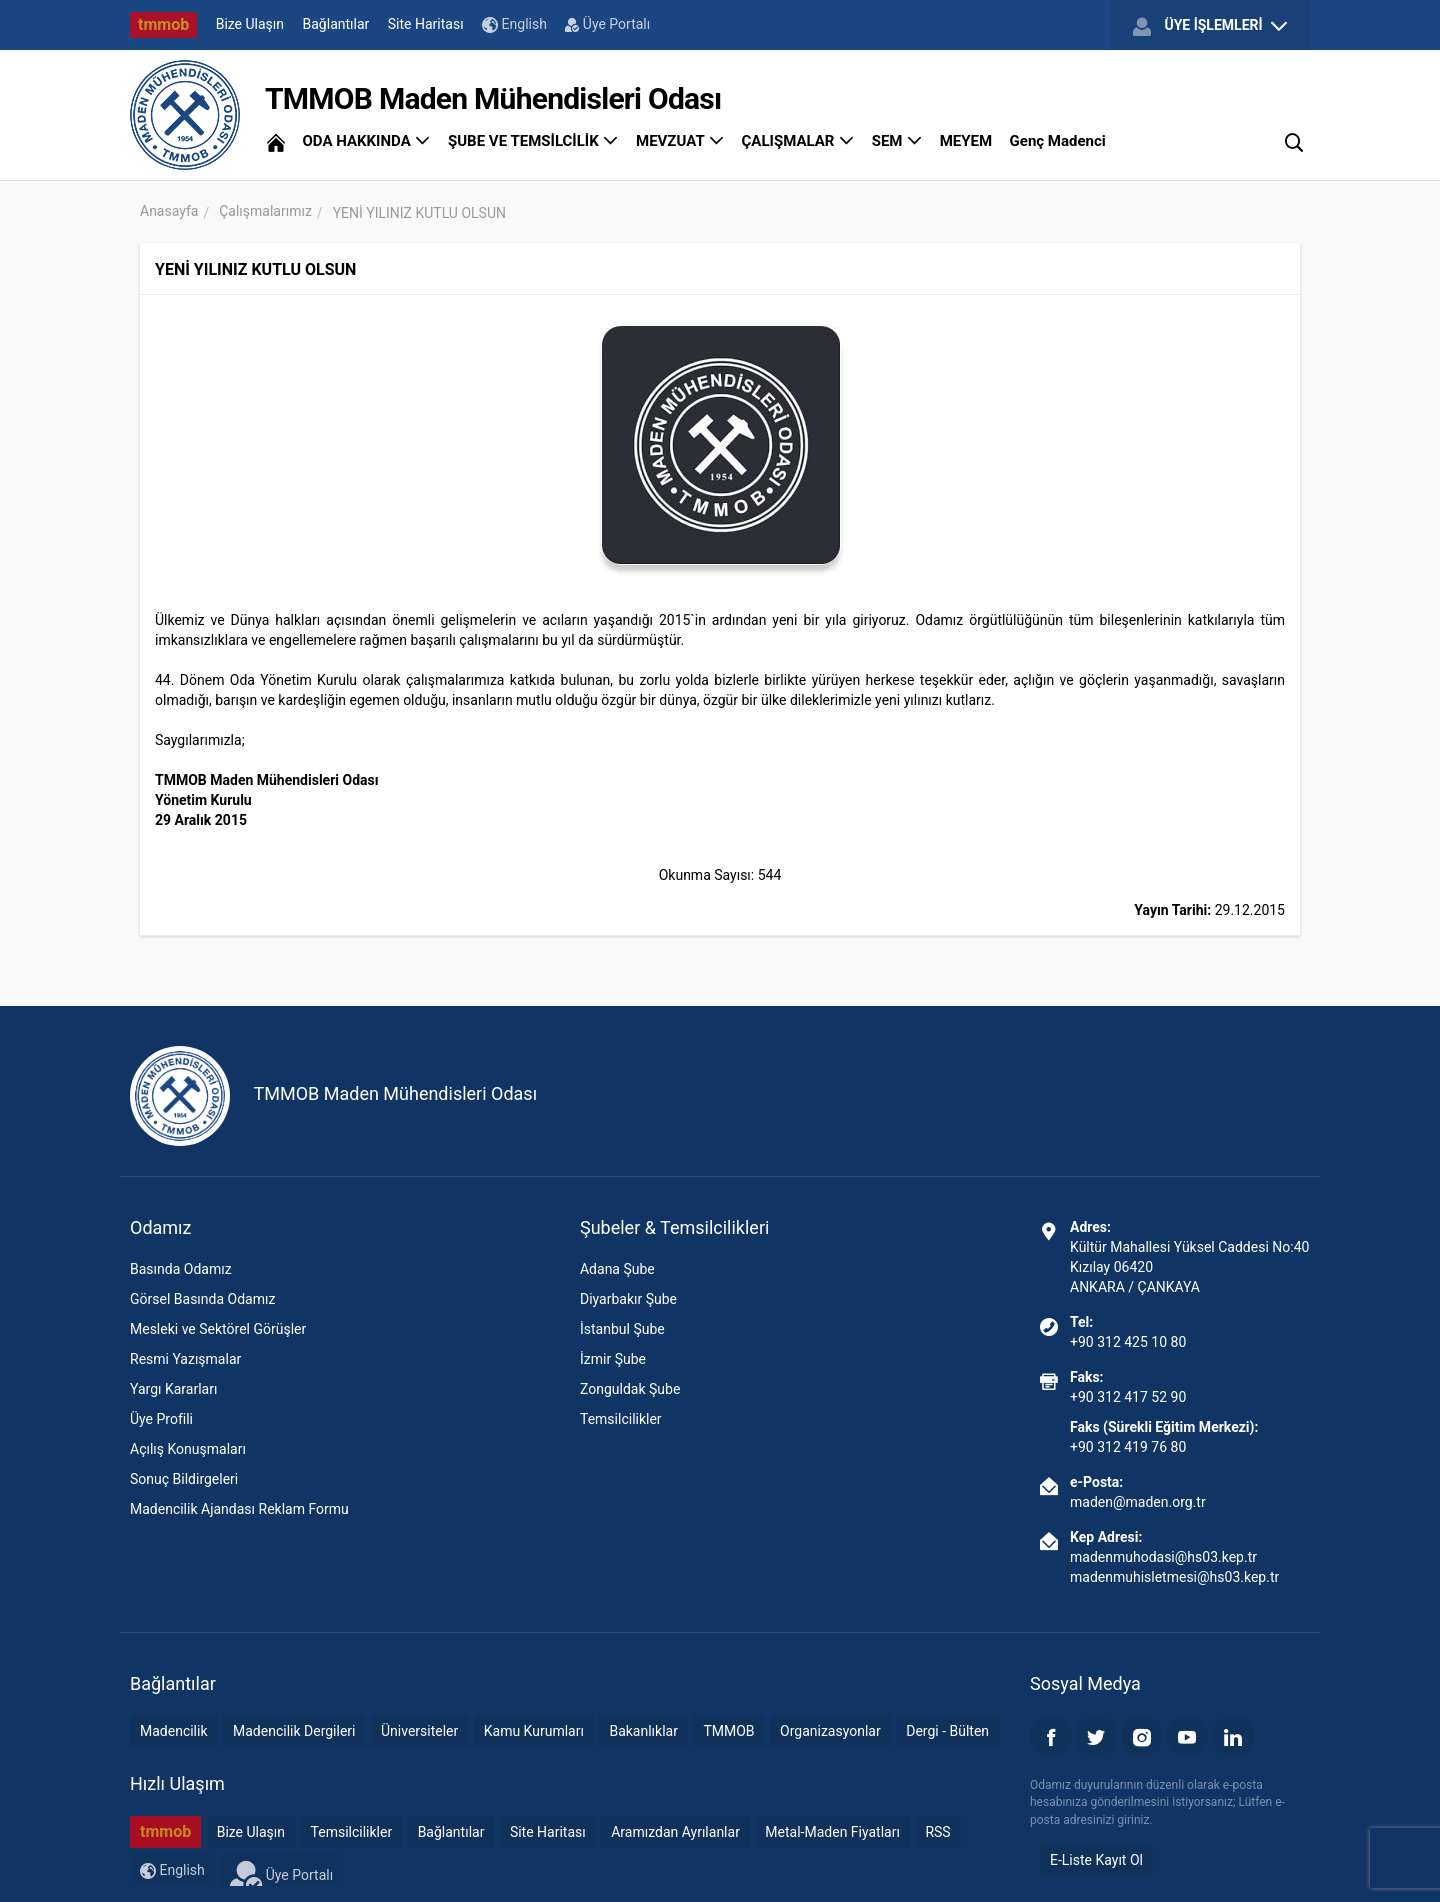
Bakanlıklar (643, 1731)
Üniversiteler (419, 1731)
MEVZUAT (680, 141)
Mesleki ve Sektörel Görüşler (218, 1329)
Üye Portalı (607, 24)
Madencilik (174, 1731)
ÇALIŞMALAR (798, 141)
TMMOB (728, 1731)
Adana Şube (617, 1269)
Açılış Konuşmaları (188, 1449)
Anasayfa (169, 211)
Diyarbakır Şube (628, 1299)
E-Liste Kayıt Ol (1096, 1860)
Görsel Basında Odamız (202, 1299)
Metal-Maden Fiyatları (832, 1832)
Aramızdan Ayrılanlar (675, 1832)
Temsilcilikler (621, 1419)
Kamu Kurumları (534, 1731)
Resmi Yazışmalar (185, 1359)
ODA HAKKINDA (366, 141)
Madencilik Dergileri (294, 1731)
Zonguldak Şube (630, 1389)
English (514, 24)
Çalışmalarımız (265, 211)
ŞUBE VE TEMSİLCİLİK (533, 141)
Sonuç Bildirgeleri (184, 1479)
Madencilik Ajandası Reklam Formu (239, 1509)
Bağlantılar (336, 24)
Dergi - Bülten (947, 1731)
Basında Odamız (181, 1269)
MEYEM (966, 141)
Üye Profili (161, 1419)
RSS (937, 1832)
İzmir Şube (613, 1359)
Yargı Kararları (173, 1389)
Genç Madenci (1058, 141)
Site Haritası (426, 24)
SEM (897, 141)
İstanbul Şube (622, 1329)
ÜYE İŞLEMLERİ (1210, 26)
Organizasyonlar (830, 1731)
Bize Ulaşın (250, 24)
